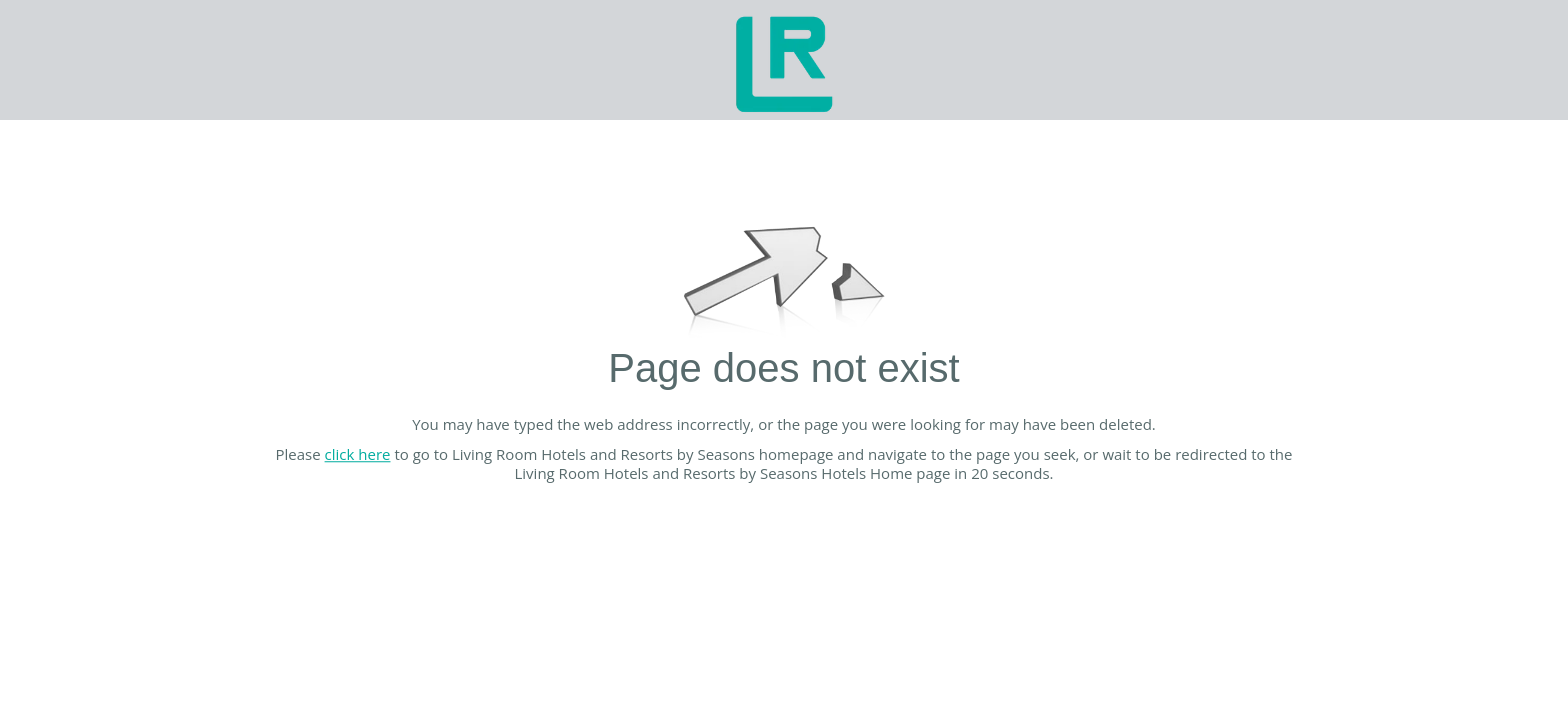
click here (358, 454)
